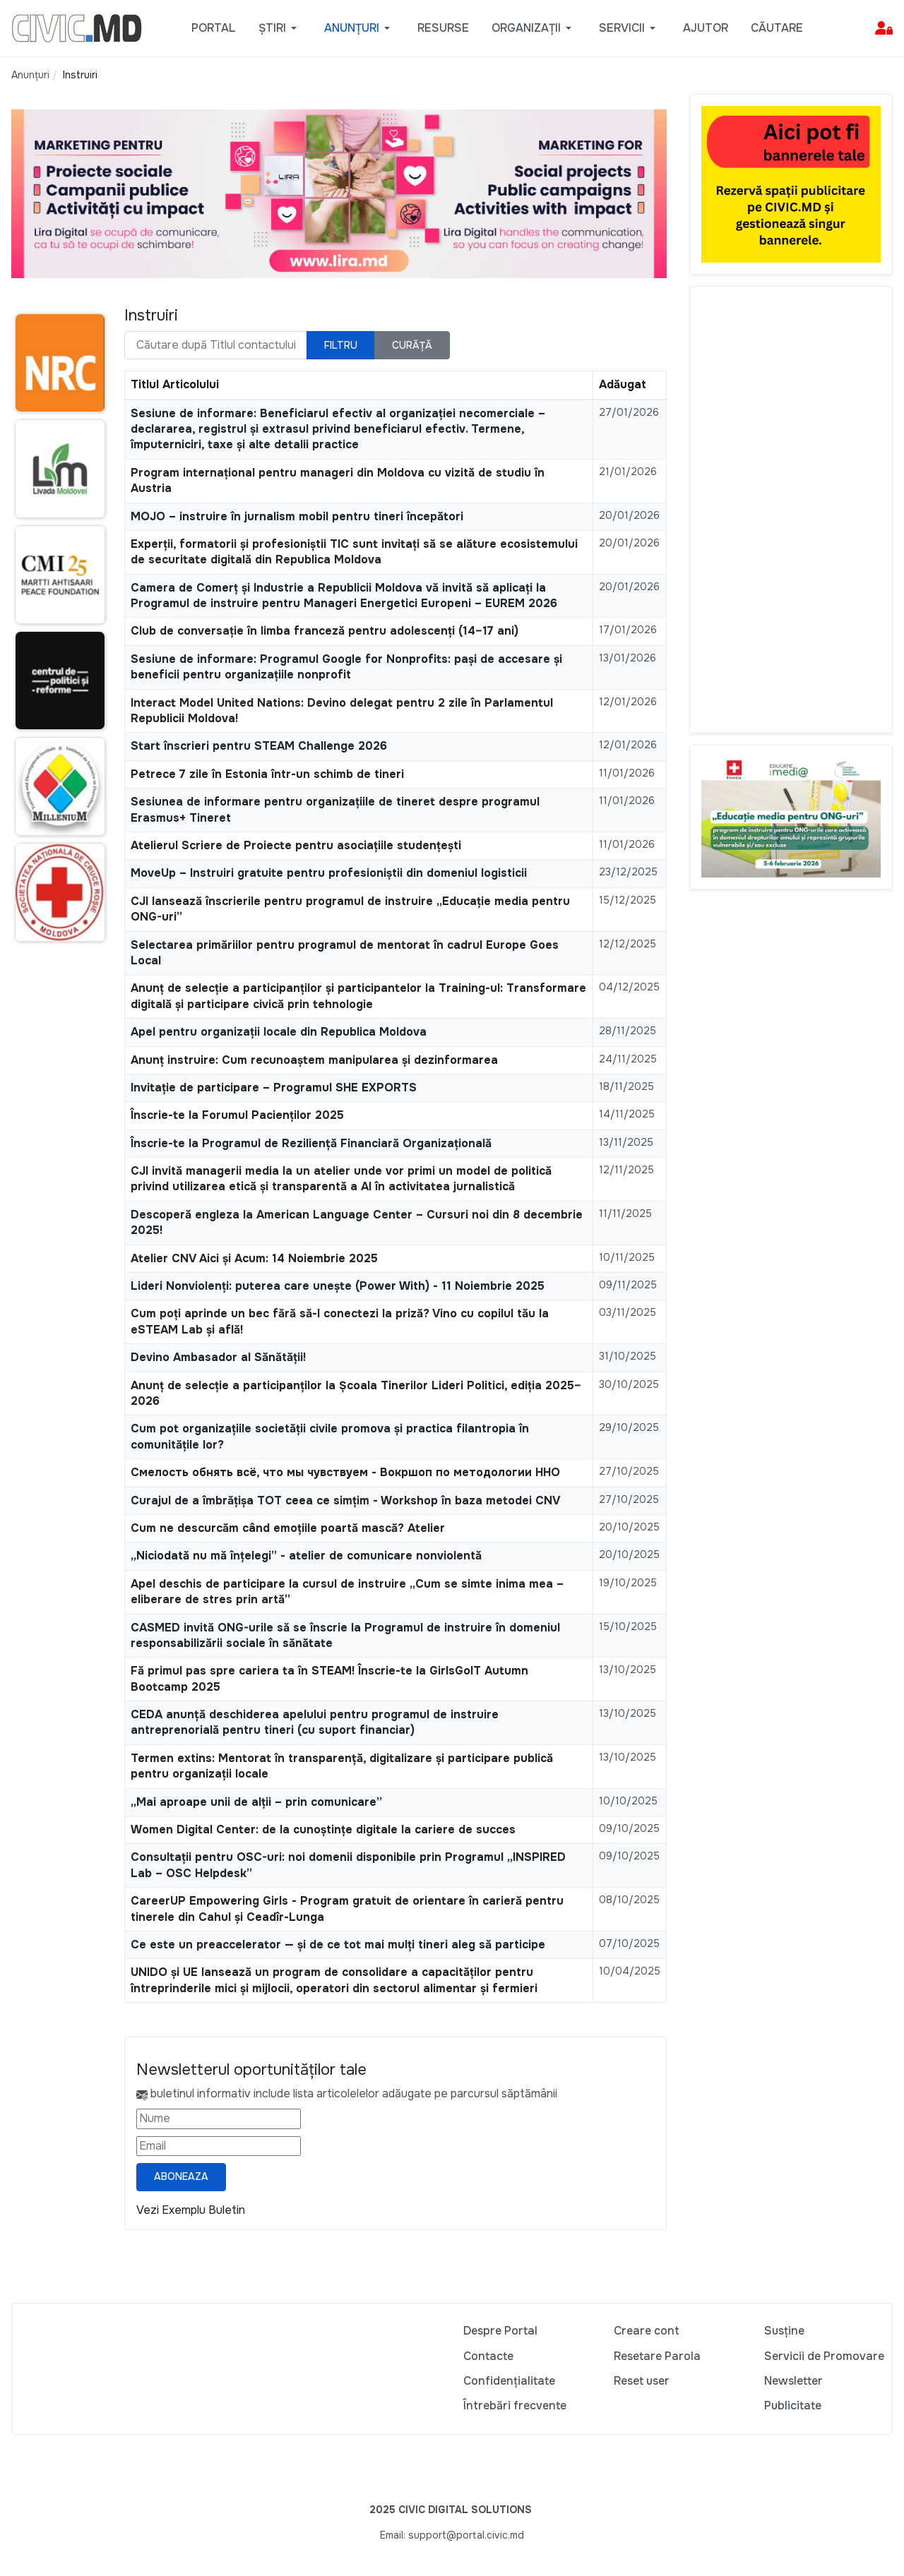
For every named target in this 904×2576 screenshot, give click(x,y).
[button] (280, 28)
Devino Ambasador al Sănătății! (218, 1357)
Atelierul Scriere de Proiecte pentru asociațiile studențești (296, 845)
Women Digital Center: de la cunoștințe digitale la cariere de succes (323, 1829)
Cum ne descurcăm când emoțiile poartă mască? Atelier (288, 1528)
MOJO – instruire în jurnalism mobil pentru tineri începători (297, 516)
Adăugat (622, 384)
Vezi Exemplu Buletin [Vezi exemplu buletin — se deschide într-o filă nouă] (190, 2210)
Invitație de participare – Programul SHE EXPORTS (274, 1087)
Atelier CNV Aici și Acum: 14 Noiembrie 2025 (254, 1258)
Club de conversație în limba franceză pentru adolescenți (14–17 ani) (324, 630)
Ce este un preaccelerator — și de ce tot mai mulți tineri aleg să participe (338, 1944)
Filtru (340, 345)
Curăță (412, 345)
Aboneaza (181, 2176)
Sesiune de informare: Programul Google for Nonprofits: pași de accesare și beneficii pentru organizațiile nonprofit (346, 667)
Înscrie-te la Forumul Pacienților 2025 (237, 1115)
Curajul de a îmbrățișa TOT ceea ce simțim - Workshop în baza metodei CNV (345, 1500)
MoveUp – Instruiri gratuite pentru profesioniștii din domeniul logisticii (329, 872)
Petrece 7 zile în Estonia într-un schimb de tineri (267, 774)
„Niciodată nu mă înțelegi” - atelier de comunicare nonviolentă (306, 1555)
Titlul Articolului (175, 384)
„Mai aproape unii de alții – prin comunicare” (256, 1802)
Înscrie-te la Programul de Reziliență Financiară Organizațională (311, 1143)
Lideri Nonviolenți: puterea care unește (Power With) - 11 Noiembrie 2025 (338, 1285)
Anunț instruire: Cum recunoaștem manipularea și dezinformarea (314, 1060)
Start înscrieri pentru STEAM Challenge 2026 (259, 745)
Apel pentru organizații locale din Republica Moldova (279, 1031)
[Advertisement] (791, 509)
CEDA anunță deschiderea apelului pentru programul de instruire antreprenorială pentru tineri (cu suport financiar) (315, 1722)
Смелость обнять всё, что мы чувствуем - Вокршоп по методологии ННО (345, 1472)
